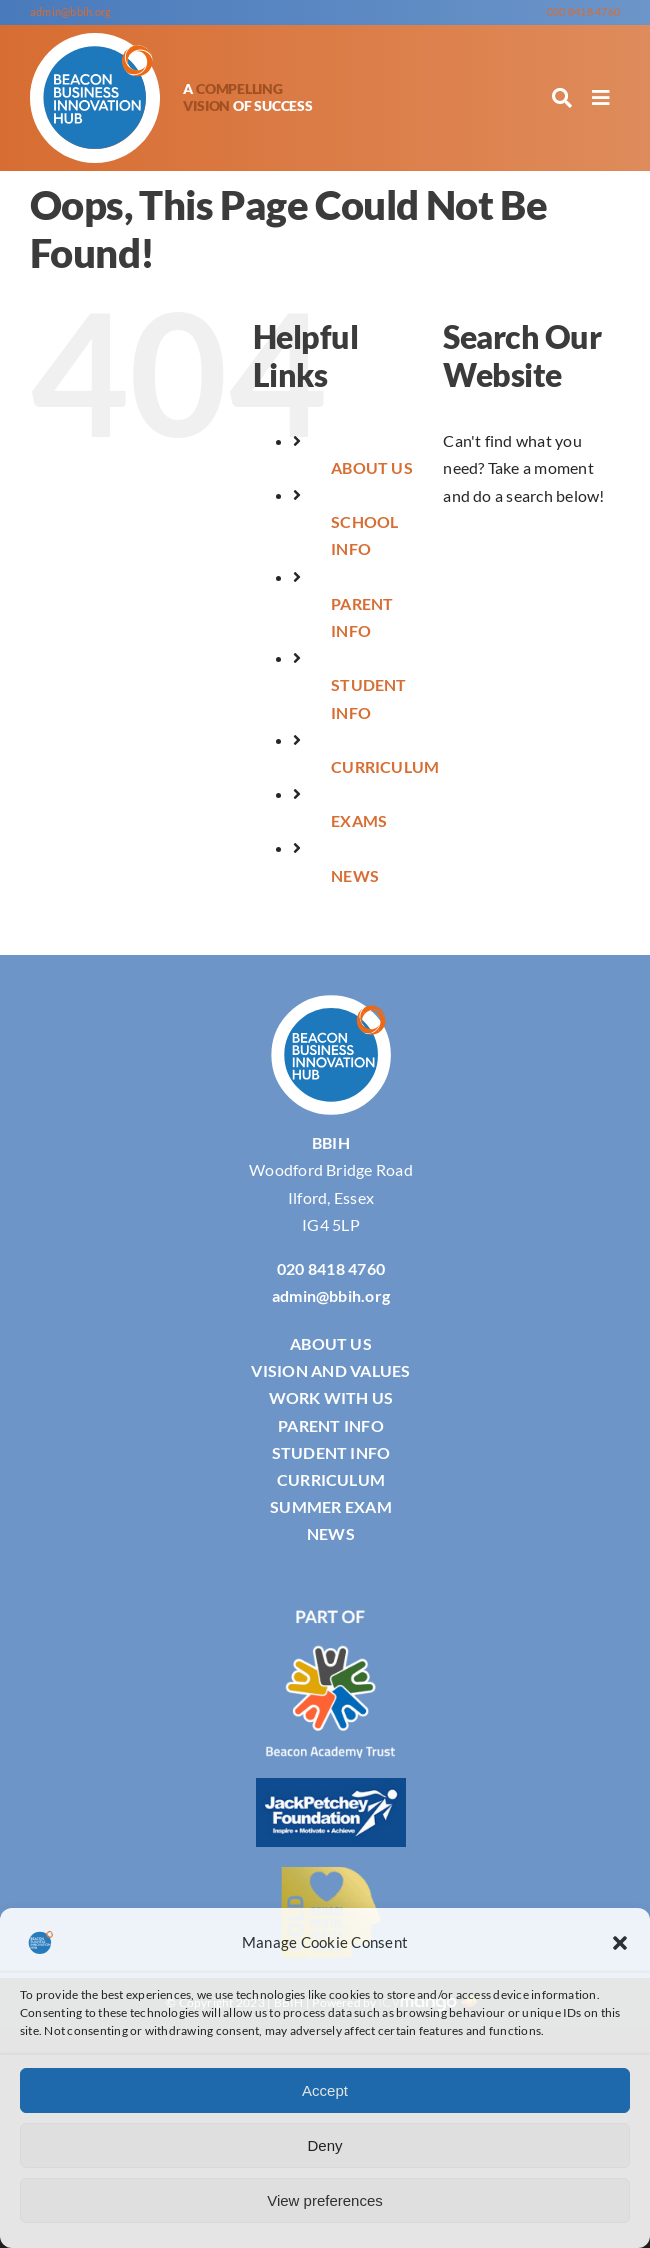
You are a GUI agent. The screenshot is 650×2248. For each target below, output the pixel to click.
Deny (324, 2145)
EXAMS (359, 820)
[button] (620, 1943)
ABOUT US (372, 467)
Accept (325, 2090)
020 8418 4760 (583, 11)
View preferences (325, 2200)
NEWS (355, 875)
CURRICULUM (385, 766)
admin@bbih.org (70, 11)
